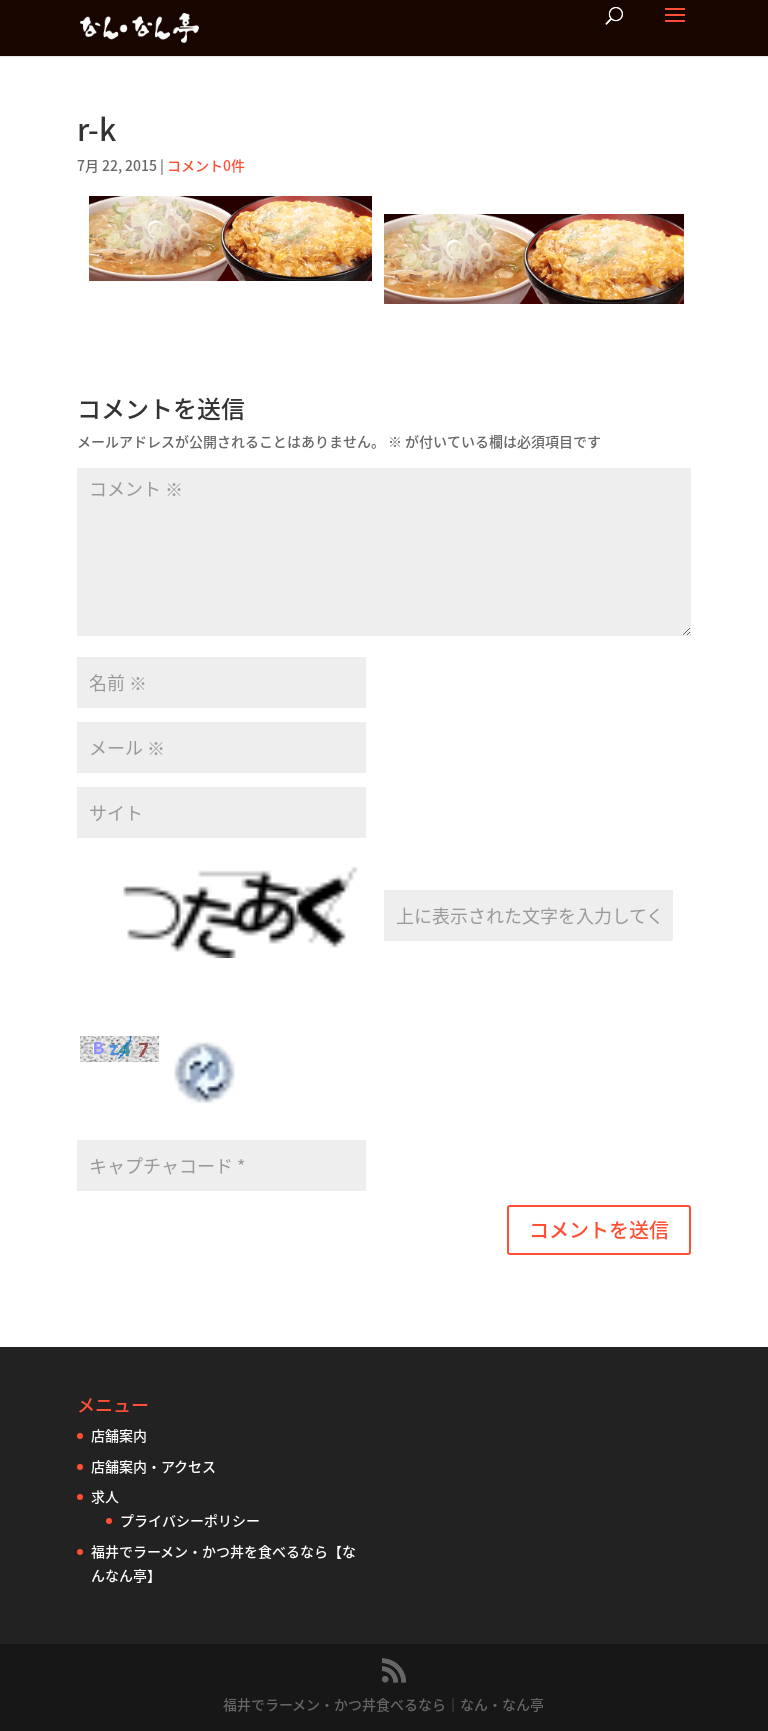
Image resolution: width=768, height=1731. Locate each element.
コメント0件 (206, 165)
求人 (105, 1496)
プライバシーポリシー (190, 1520)
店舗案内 (119, 1435)
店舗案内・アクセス (153, 1466)
